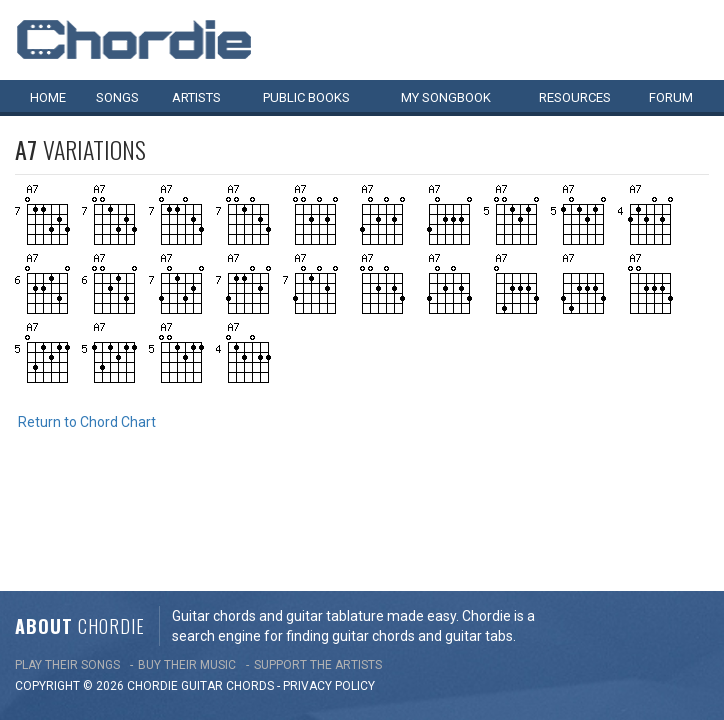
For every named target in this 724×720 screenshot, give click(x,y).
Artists (196, 97)
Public (306, 97)
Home (48, 97)
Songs (117, 97)
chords (250, 587)
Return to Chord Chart (87, 422)
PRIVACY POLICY (329, 587)
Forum (671, 97)
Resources (575, 97)
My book (446, 97)
